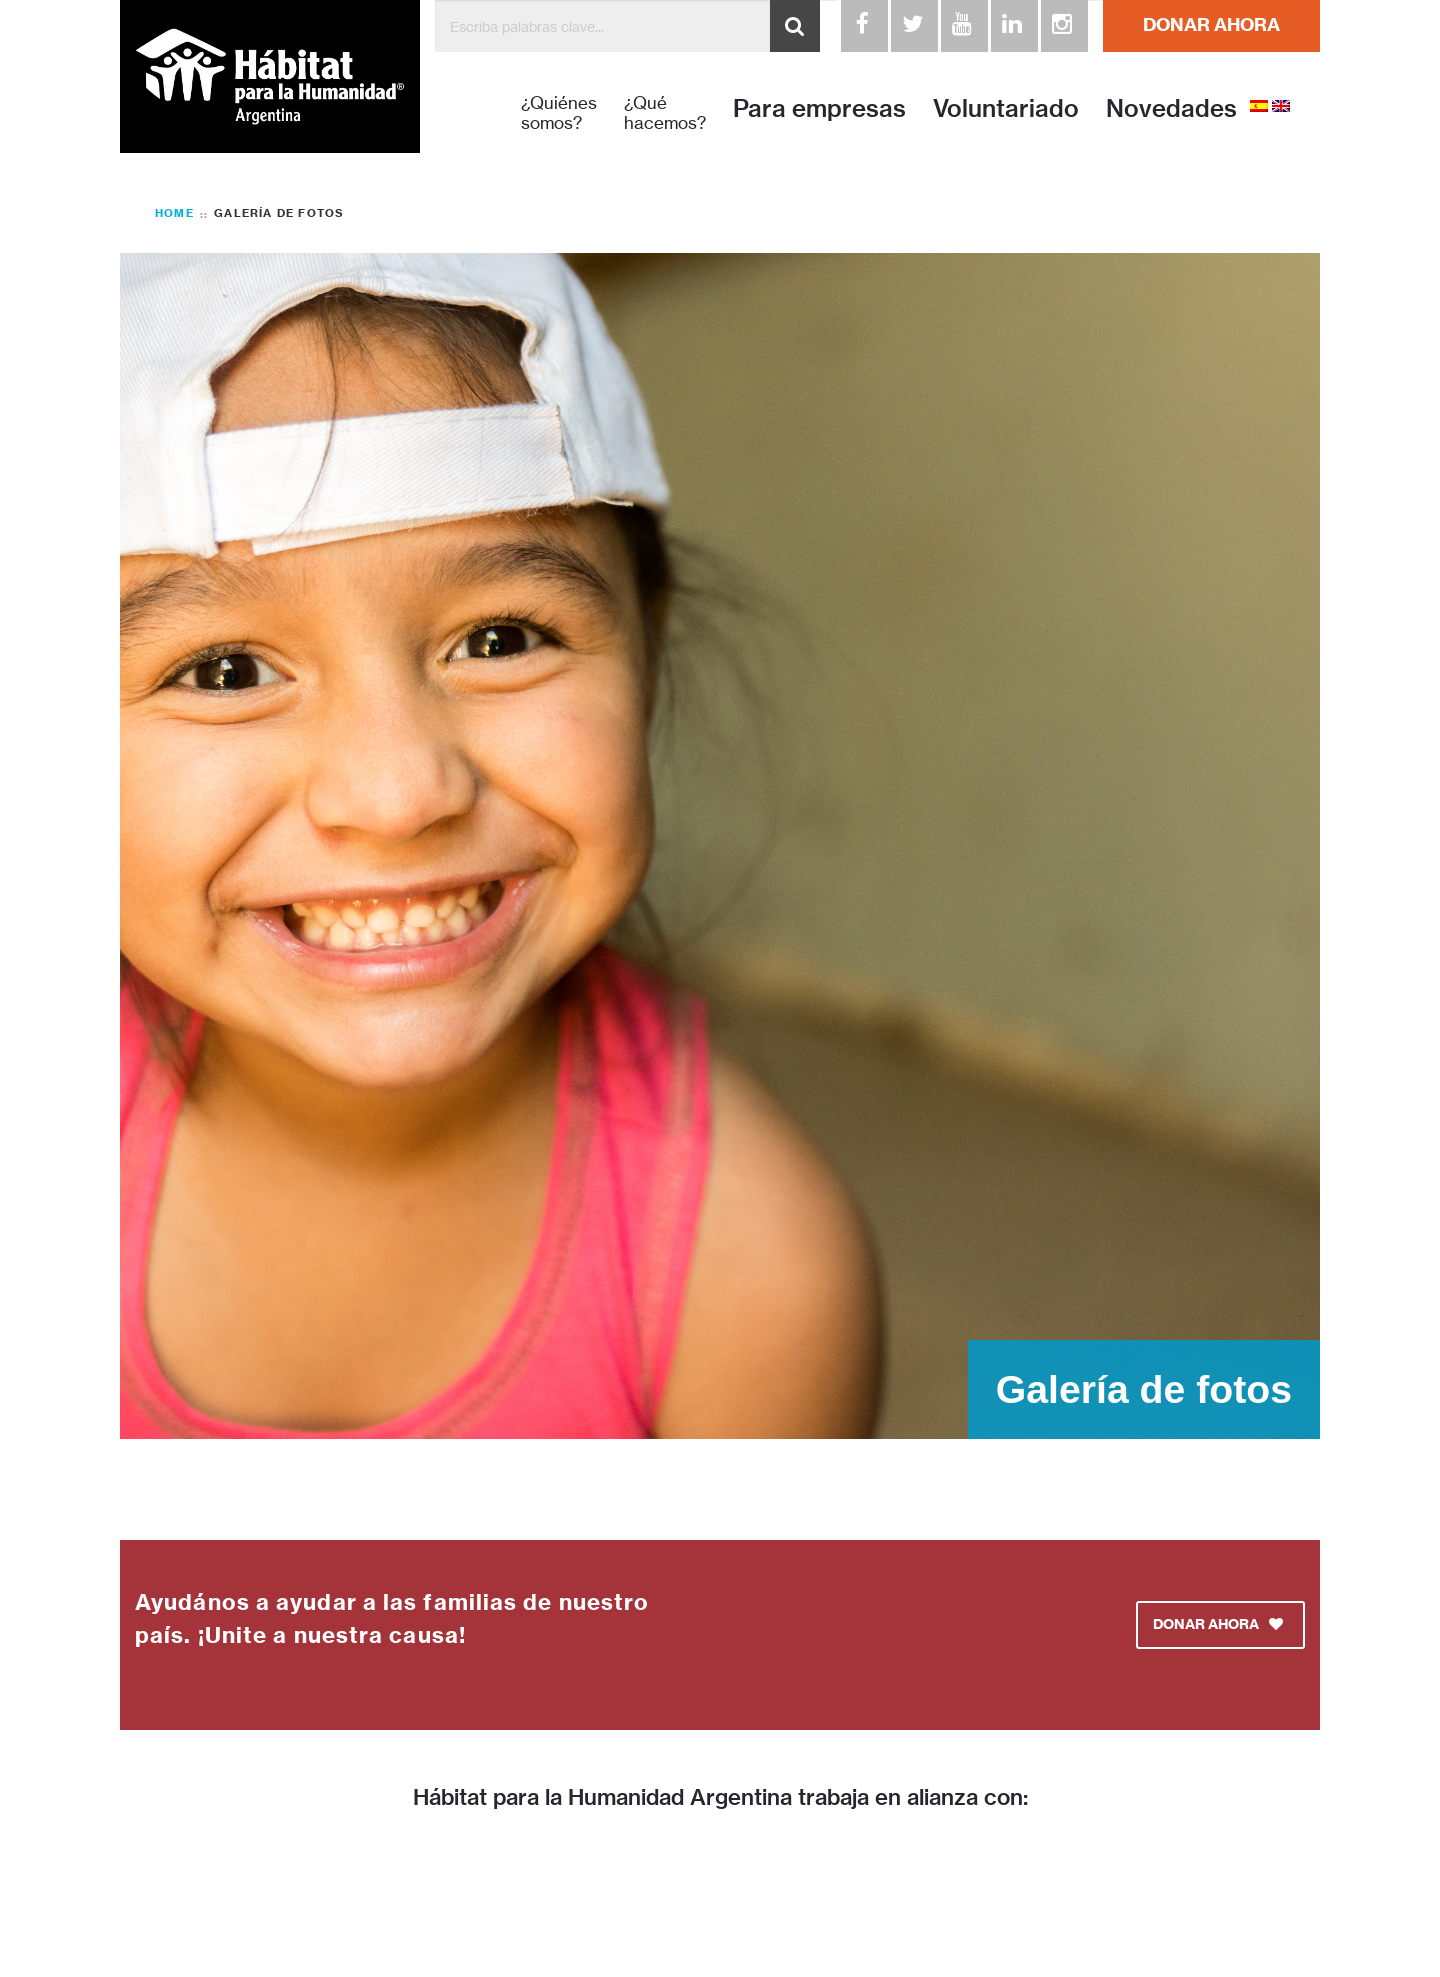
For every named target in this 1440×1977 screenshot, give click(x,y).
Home (174, 213)
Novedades (1171, 108)
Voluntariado (1006, 108)
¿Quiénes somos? (559, 113)
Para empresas (819, 108)
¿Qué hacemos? (665, 113)
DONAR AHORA (1211, 24)
